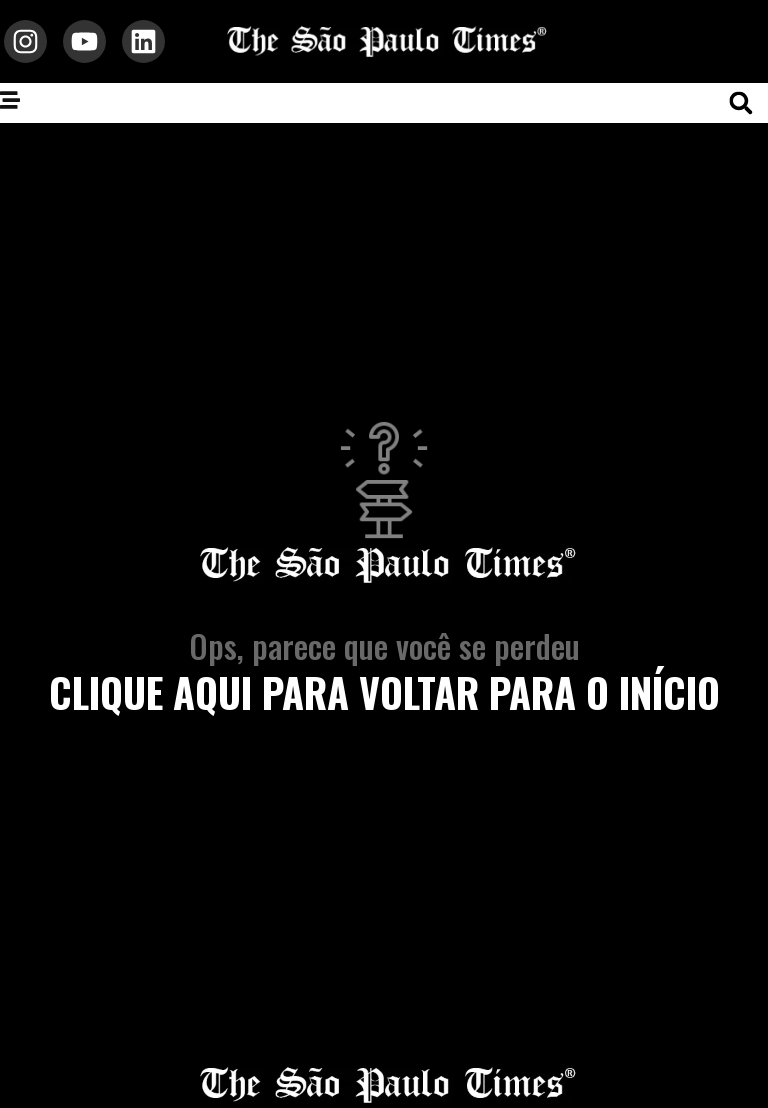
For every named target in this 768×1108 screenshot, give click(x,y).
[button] (741, 103)
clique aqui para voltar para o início (384, 692)
